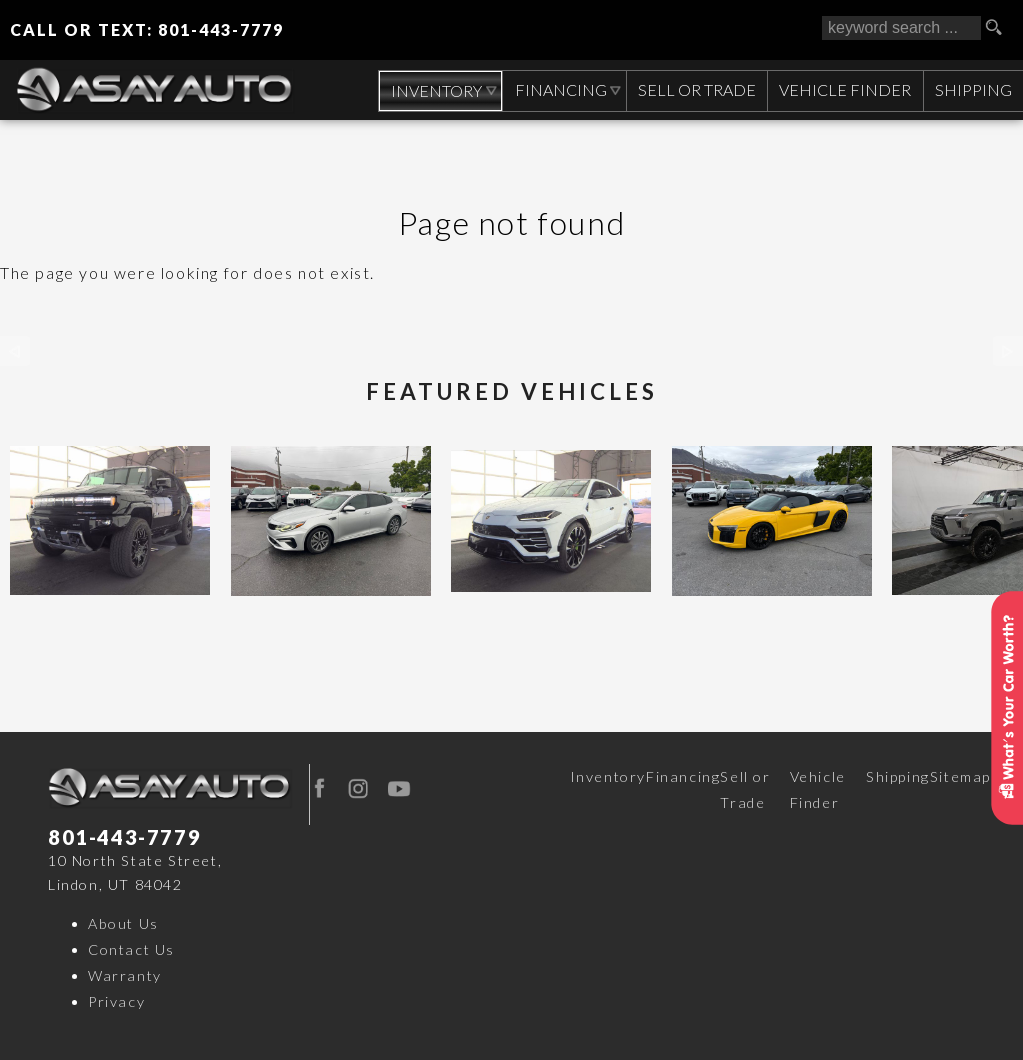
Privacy (116, 1001)
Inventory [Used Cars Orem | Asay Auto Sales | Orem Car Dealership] (431, 90)
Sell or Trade (745, 789)
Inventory (608, 776)
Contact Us (131, 949)
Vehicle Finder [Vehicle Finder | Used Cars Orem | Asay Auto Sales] (843, 89)
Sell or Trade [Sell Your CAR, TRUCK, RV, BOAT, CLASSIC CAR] (694, 89)
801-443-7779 (124, 837)
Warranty (125, 975)
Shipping (972, 89)
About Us (123, 923)
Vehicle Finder (818, 789)
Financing (683, 776)
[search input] (901, 28)
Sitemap (960, 776)
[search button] (1001, 28)
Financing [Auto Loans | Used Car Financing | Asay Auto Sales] (557, 89)
